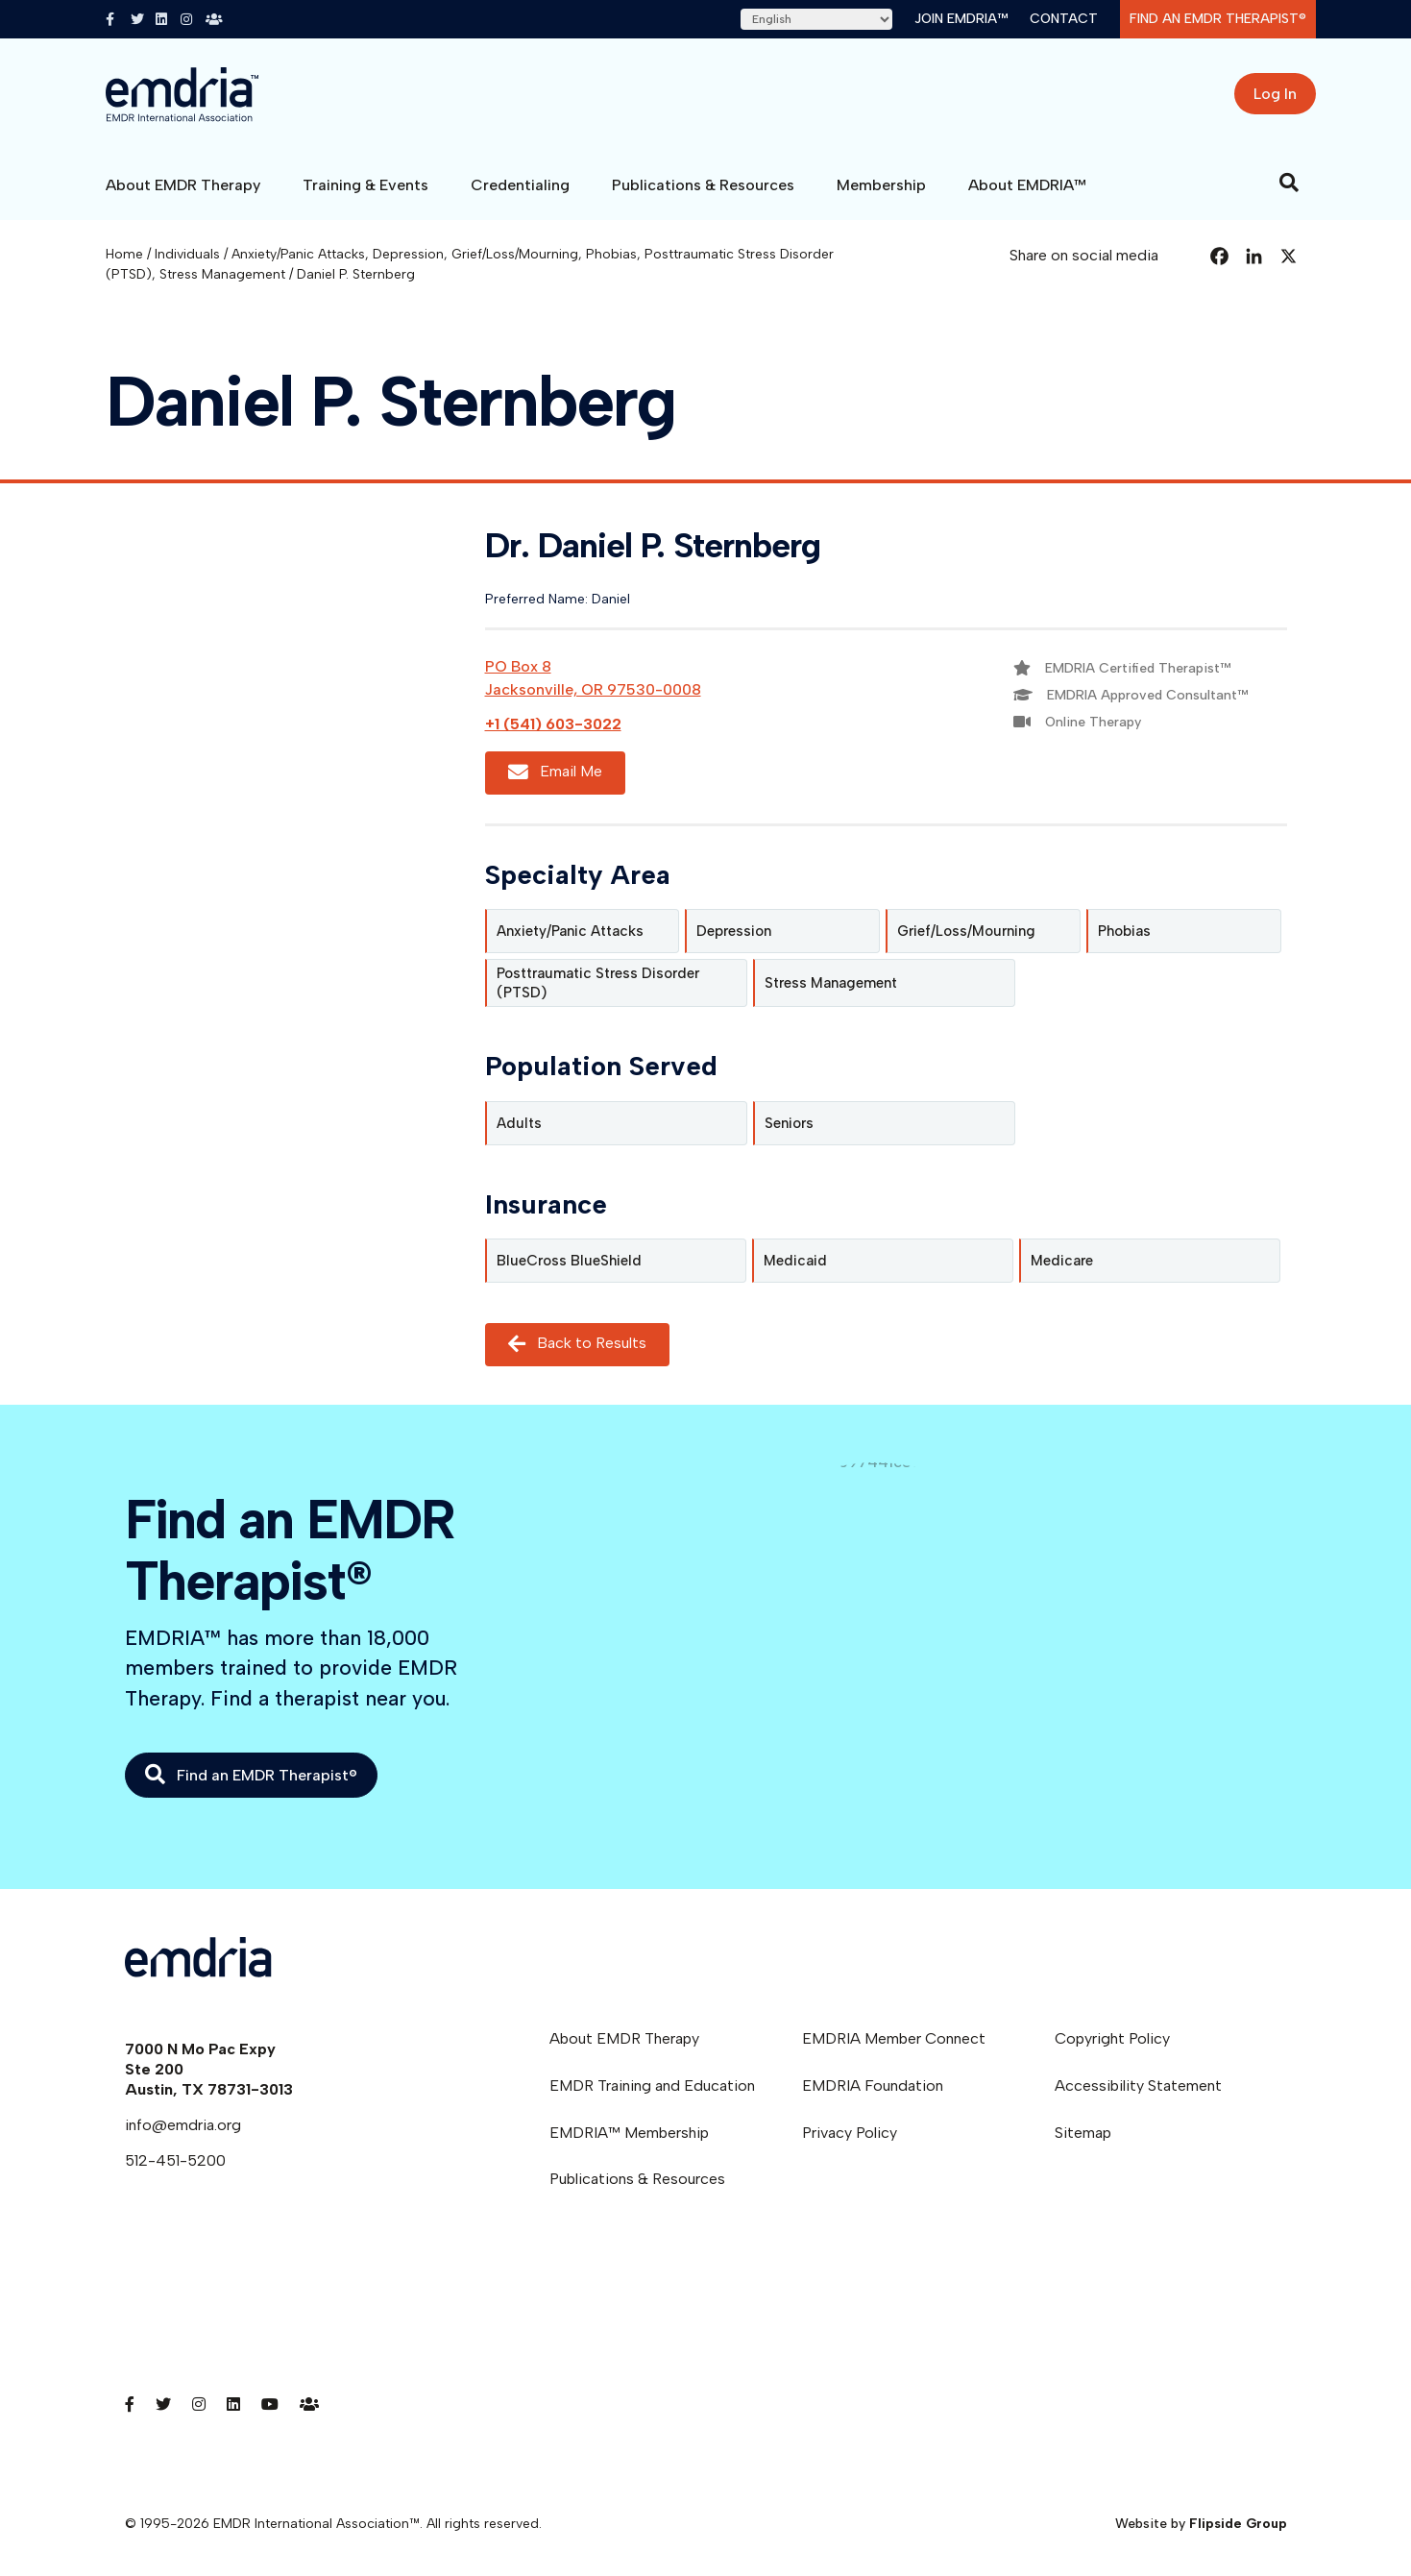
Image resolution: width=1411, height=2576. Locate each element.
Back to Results (577, 1344)
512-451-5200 (175, 2160)
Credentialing (520, 185)
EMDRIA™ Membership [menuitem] (629, 2132)
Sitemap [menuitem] (1083, 2132)
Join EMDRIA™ (961, 19)
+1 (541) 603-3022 (553, 724)
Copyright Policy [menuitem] (1112, 2038)
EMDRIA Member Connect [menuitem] (893, 2038)
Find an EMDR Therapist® (1218, 19)
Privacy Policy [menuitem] (849, 2132)
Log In (1275, 94)
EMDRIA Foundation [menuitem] (872, 2085)
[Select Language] (816, 19)
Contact (1064, 19)
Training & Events (365, 185)
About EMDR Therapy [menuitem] (624, 2038)
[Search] (1289, 182)
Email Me (555, 773)
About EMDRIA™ (1027, 185)
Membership (881, 185)
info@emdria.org (183, 2125)
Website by (1201, 2523)
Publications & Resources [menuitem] (637, 2179)
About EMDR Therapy (183, 185)
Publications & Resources (703, 185)
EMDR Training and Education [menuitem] (652, 2085)
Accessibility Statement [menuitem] (1138, 2085)
